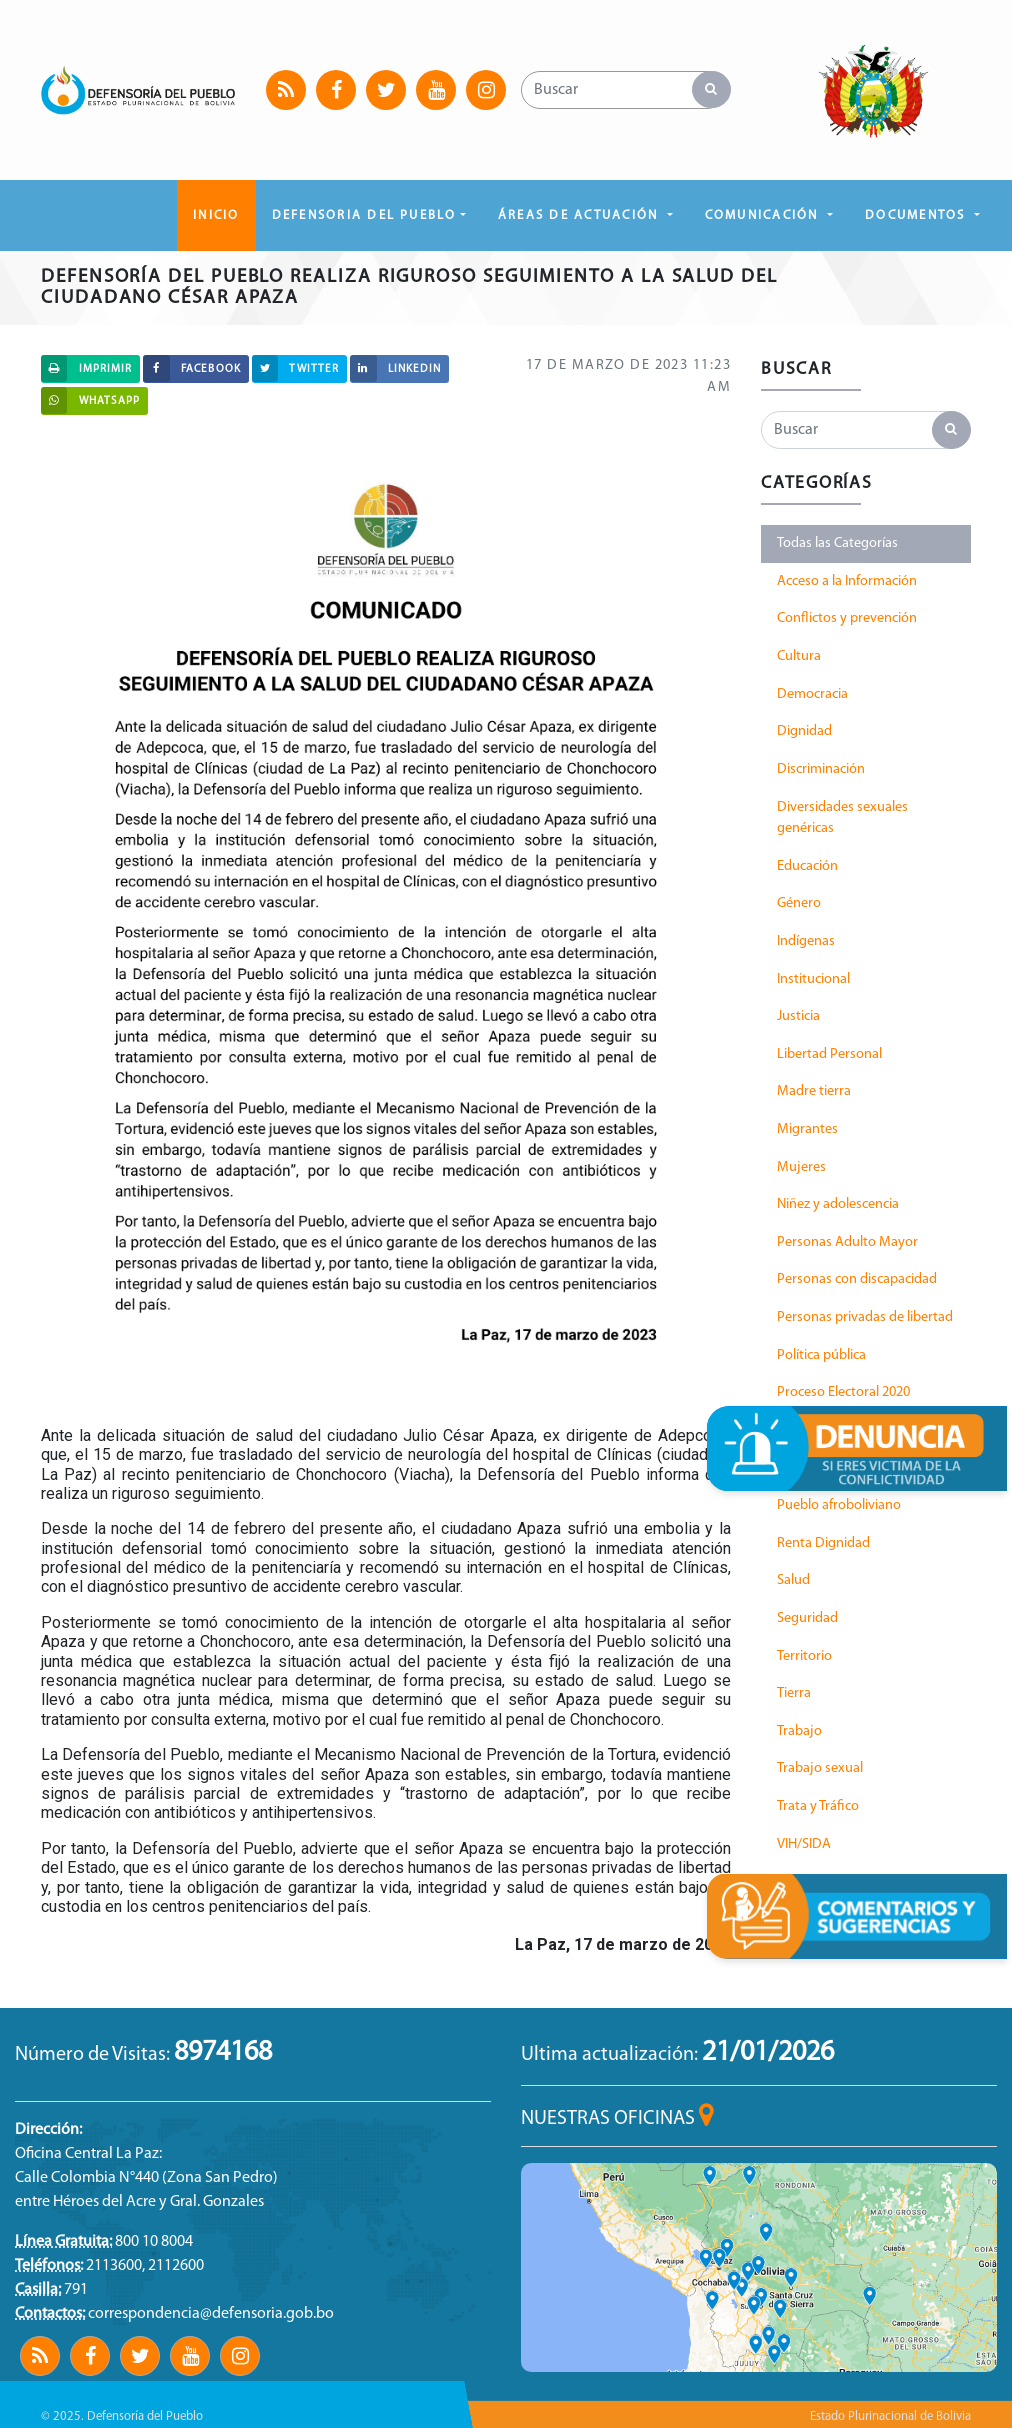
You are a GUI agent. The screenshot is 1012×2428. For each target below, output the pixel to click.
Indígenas (806, 941)
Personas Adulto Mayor (847, 1242)
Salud (793, 1580)
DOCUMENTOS (918, 215)
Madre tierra (814, 1091)
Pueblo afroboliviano (839, 1505)
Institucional (813, 979)
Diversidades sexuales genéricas (842, 818)
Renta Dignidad (823, 1543)
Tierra (794, 1693)
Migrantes (807, 1129)
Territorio (804, 1656)
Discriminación (821, 769)
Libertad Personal (829, 1054)
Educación (807, 866)
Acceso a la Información (847, 581)
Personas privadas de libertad (865, 1317)
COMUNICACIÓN (764, 215)
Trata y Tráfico (818, 1806)
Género (799, 903)
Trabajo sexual (820, 1768)
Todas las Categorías (837, 543)
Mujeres (801, 1167)
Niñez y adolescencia (838, 1204)
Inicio (216, 215)
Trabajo (799, 1731)
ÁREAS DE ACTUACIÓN (581, 215)
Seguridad (807, 1618)
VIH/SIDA (804, 1844)
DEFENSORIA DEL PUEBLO (364, 215)
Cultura (799, 656)
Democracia (812, 694)
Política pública (821, 1355)
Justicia (798, 1016)
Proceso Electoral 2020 (843, 1392)
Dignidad (804, 731)
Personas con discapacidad (857, 1279)
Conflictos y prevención (847, 618)
